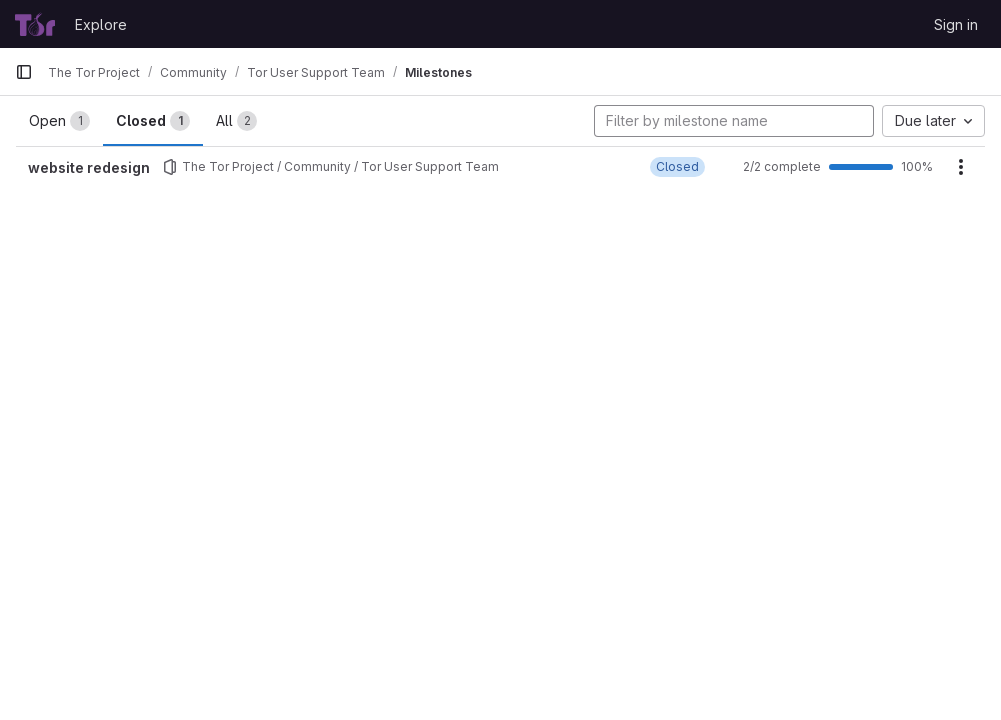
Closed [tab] (153, 121)
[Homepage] (35, 24)
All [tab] (236, 121)
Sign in (956, 24)
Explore (101, 24)
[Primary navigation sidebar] (24, 72)
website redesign (89, 167)
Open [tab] (59, 121)
